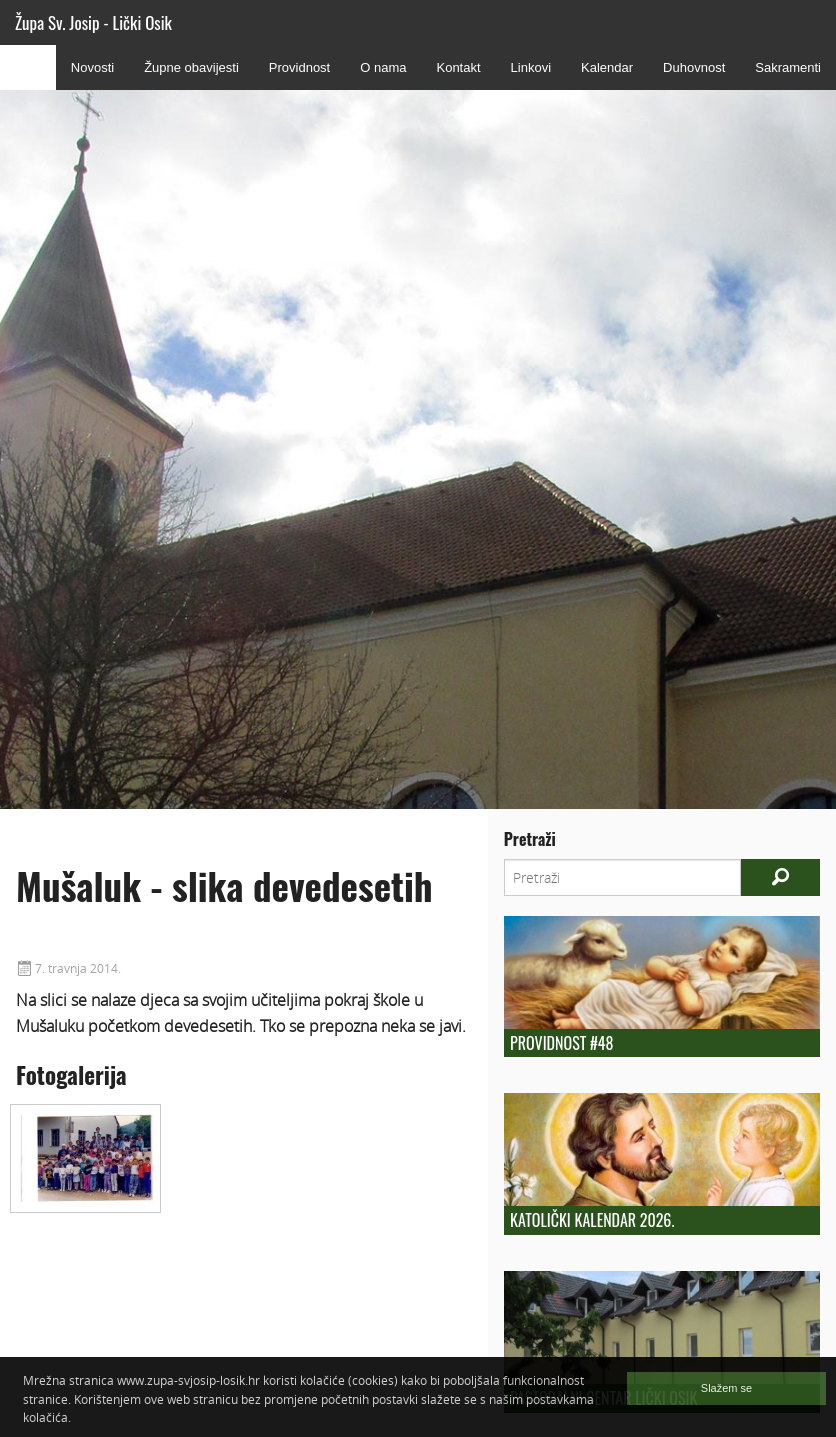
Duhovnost (694, 67)
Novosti (92, 67)
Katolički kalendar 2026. (592, 1220)
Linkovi (531, 67)
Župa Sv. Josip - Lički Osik (93, 22)
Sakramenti (788, 67)
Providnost (299, 67)
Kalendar (607, 67)
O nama (383, 67)
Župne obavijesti (191, 67)
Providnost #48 (561, 1043)
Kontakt (458, 67)
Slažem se (726, 1388)
